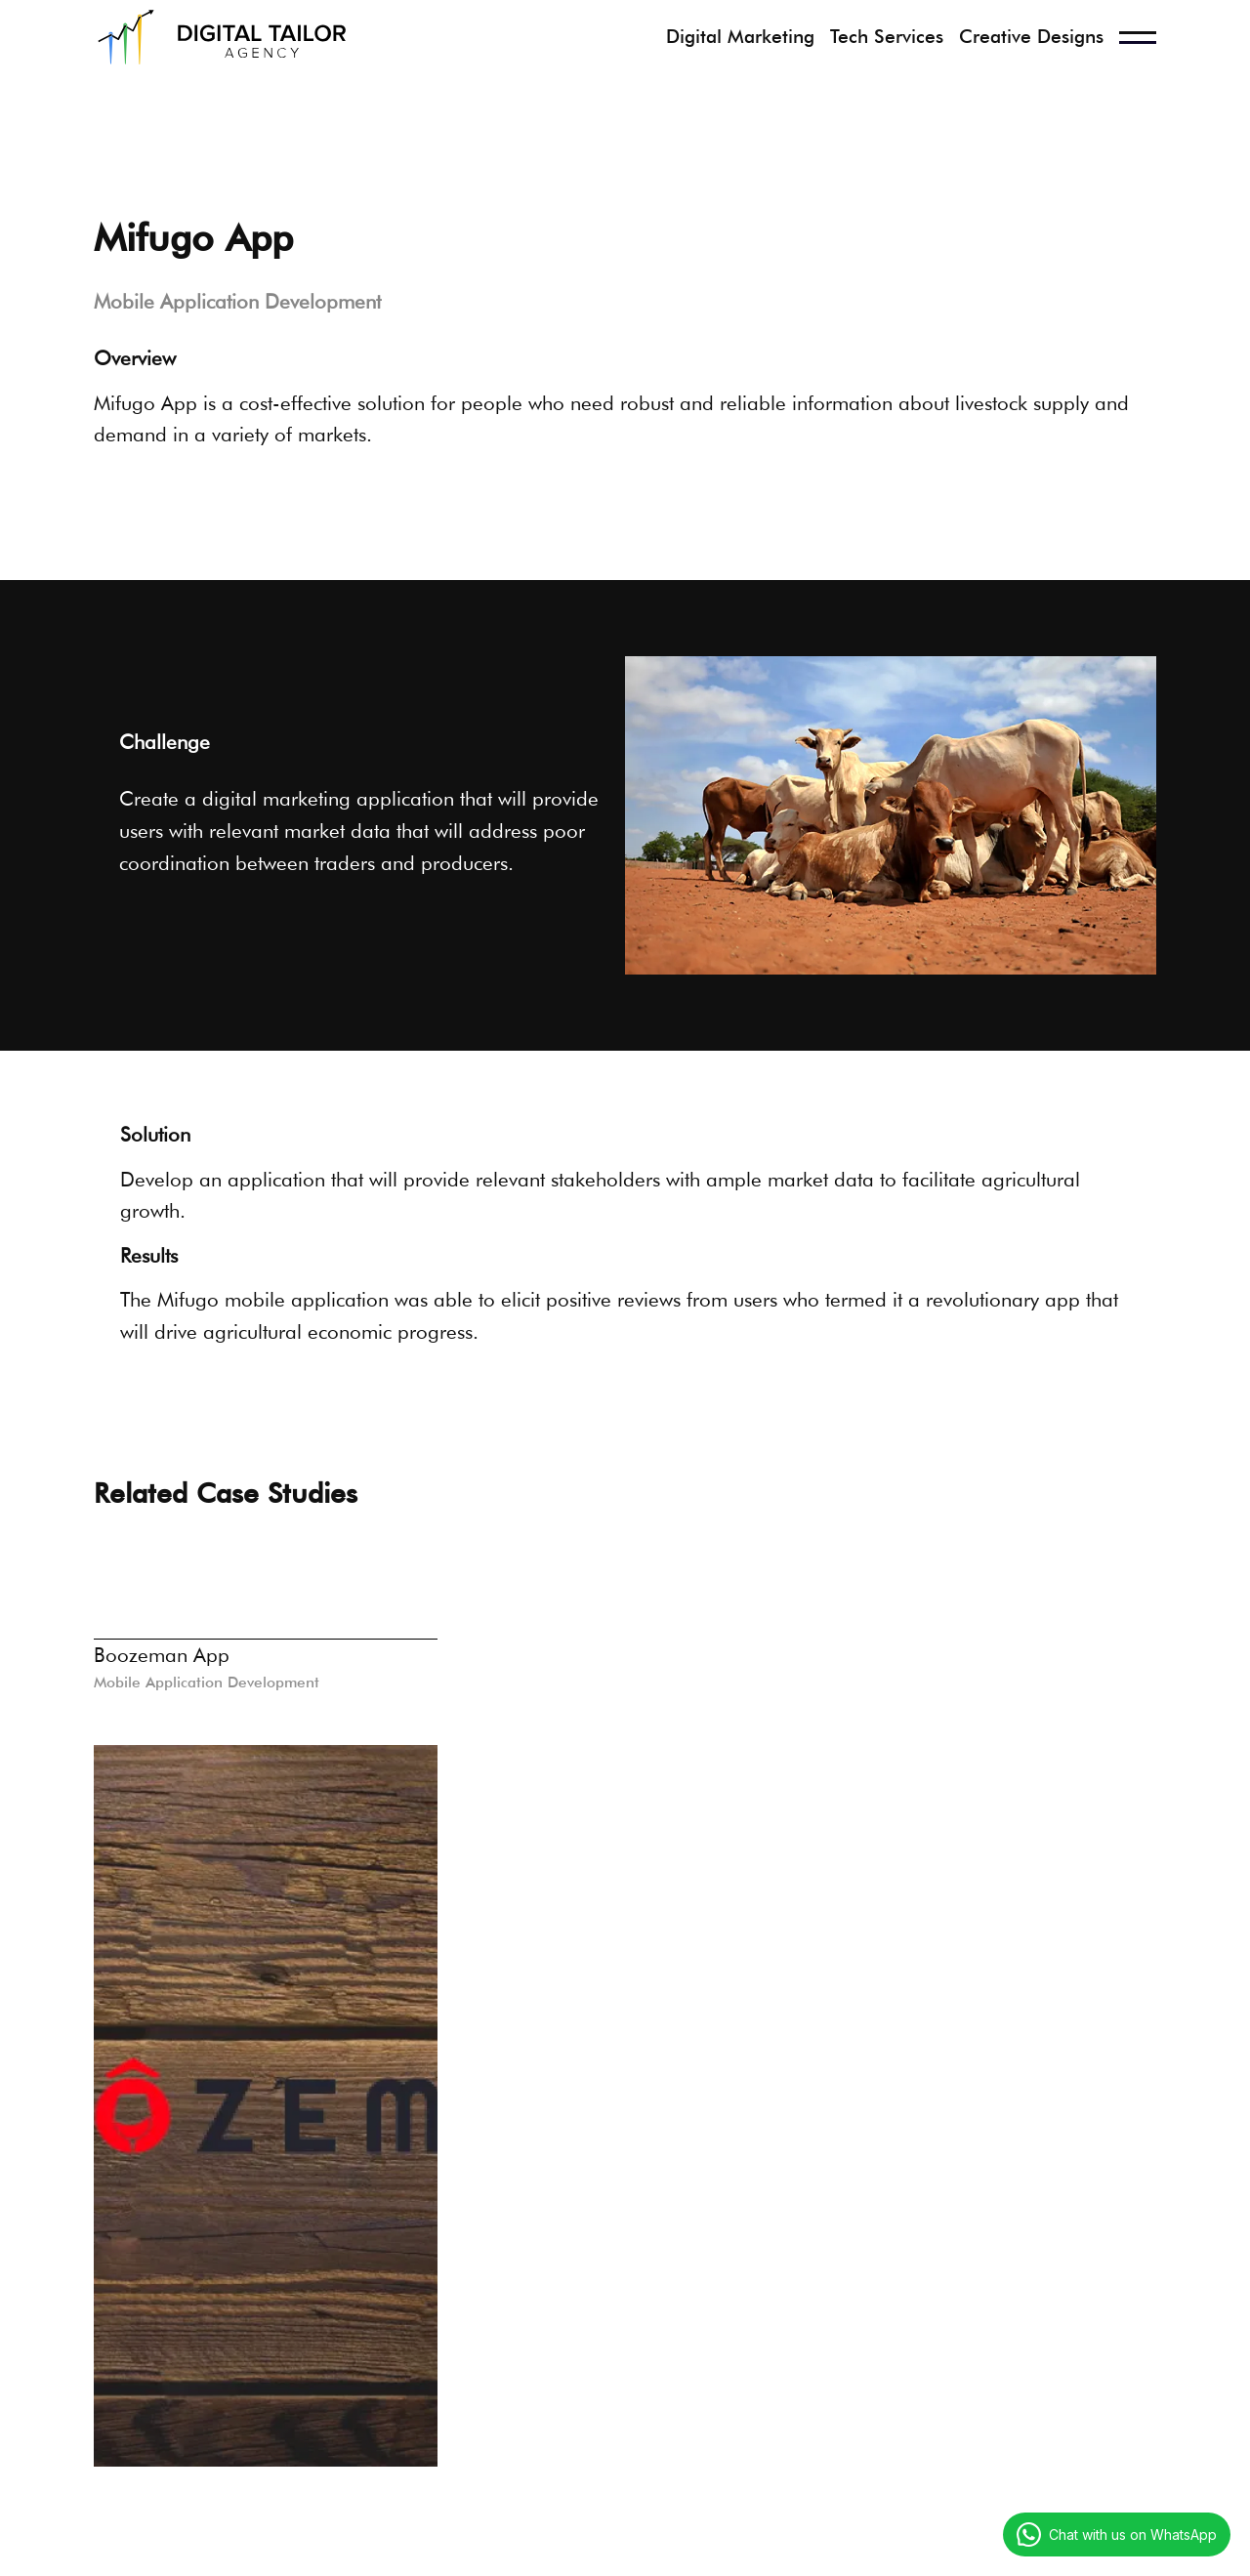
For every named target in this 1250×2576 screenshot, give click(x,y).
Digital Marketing (740, 36)
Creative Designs (1031, 36)
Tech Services (886, 36)
